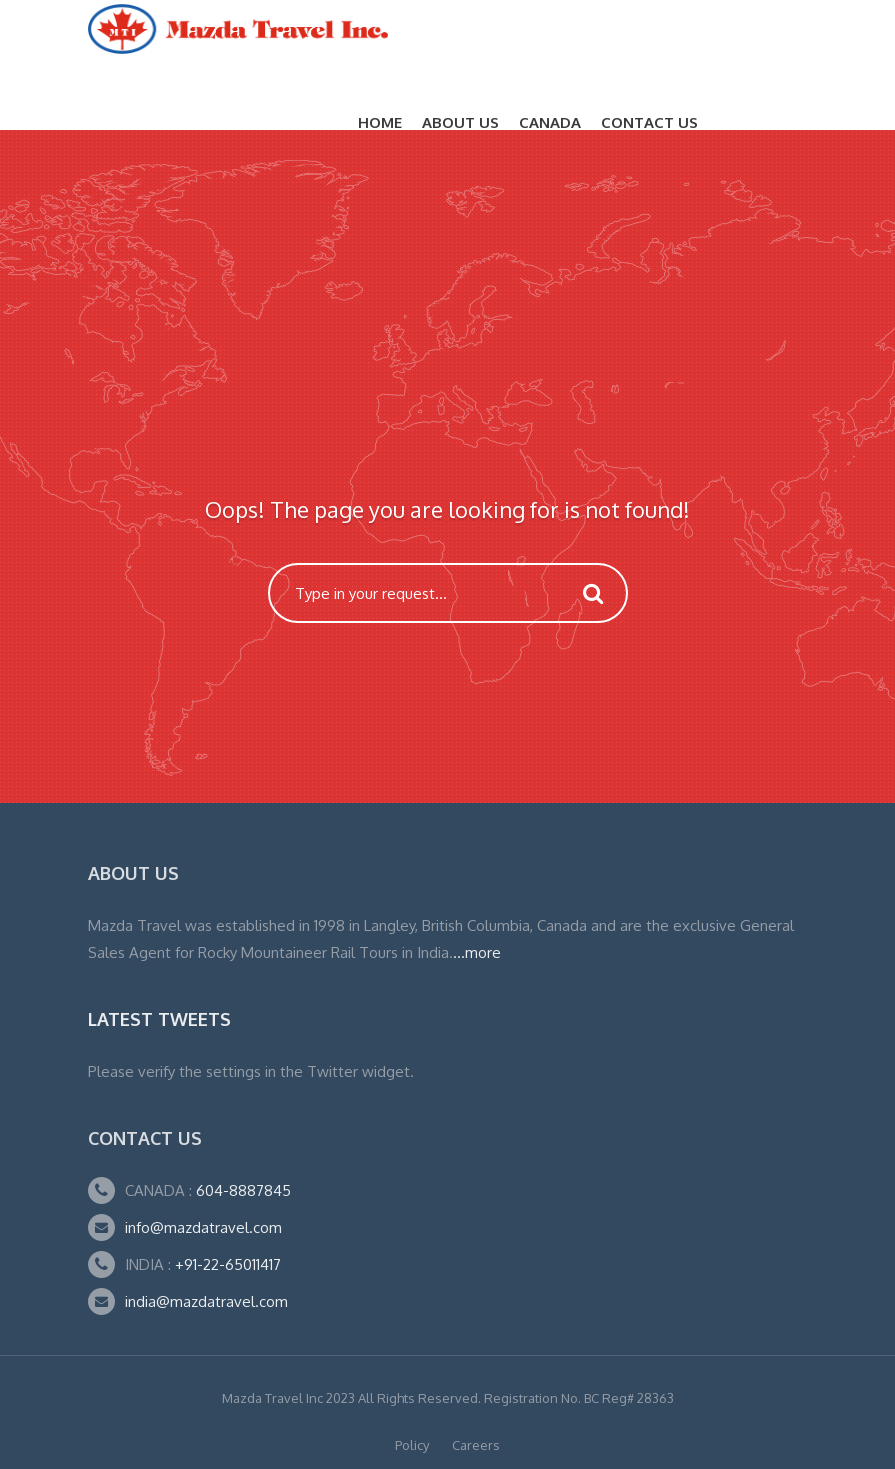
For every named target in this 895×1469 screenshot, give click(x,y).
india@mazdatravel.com (206, 1301)
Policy (412, 1445)
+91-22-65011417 (228, 1264)
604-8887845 (241, 1190)
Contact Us (649, 122)
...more (477, 952)
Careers (476, 1445)
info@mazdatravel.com (203, 1227)
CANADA (550, 122)
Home (380, 122)
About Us (460, 122)
